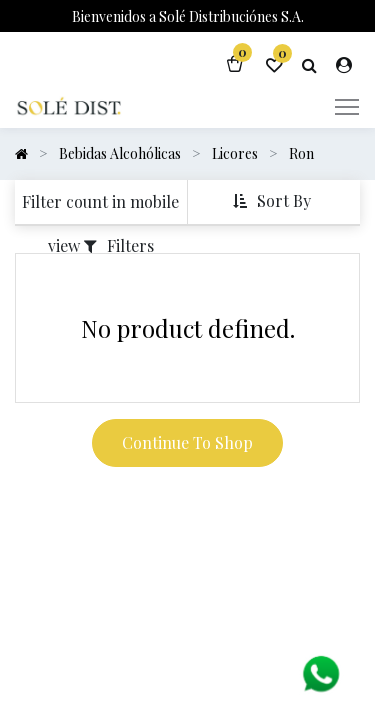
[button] (274, 201)
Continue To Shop (187, 442)
